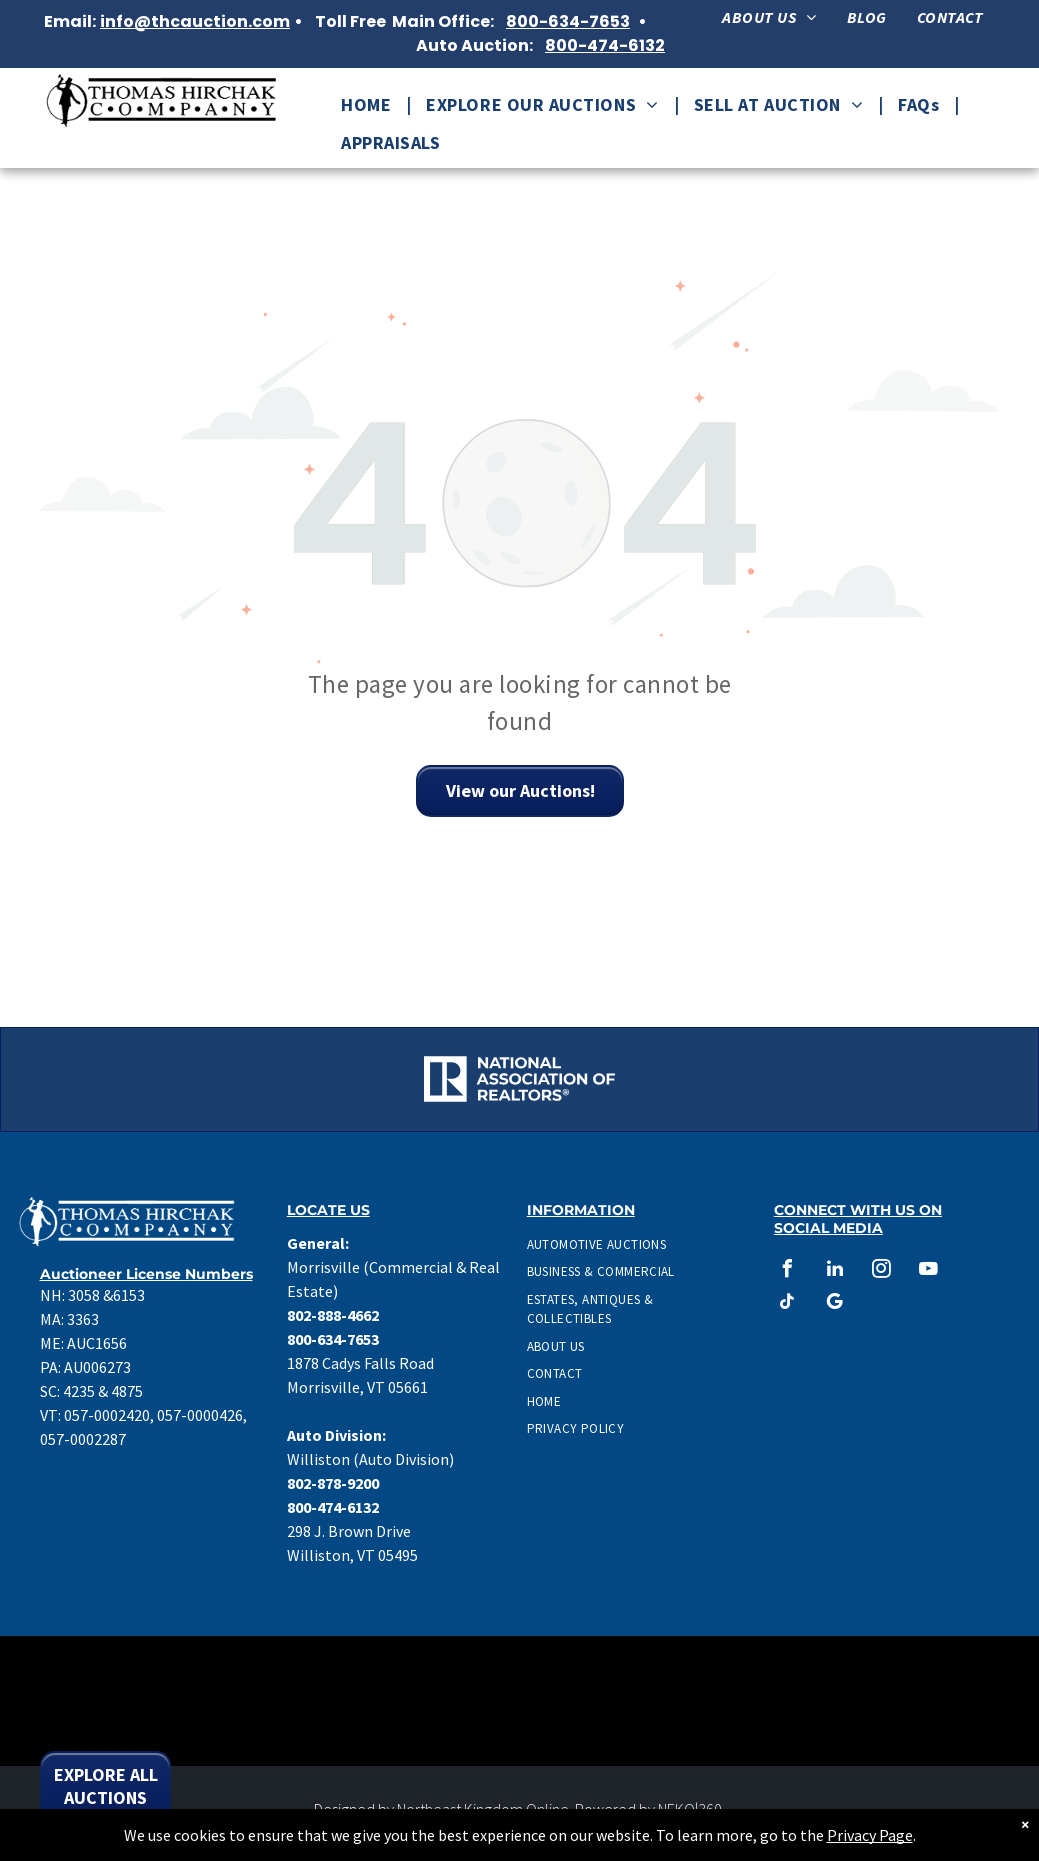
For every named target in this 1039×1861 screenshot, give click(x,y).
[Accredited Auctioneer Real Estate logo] (327, 1079)
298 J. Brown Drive (349, 1531)
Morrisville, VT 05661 (357, 1387)
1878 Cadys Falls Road (360, 1363)
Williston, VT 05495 (352, 1555)
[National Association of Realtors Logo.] (136, 1079)
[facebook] (788, 1271)
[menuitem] (769, 17)
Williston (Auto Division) (370, 1459)
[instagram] (882, 1271)
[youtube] (929, 1271)
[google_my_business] (835, 1304)
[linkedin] (835, 1271)
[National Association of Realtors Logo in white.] (519, 1079)
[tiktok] (788, 1304)
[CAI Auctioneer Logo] (710, 1079)
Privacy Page (870, 1835)
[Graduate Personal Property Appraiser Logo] (902, 1079)
